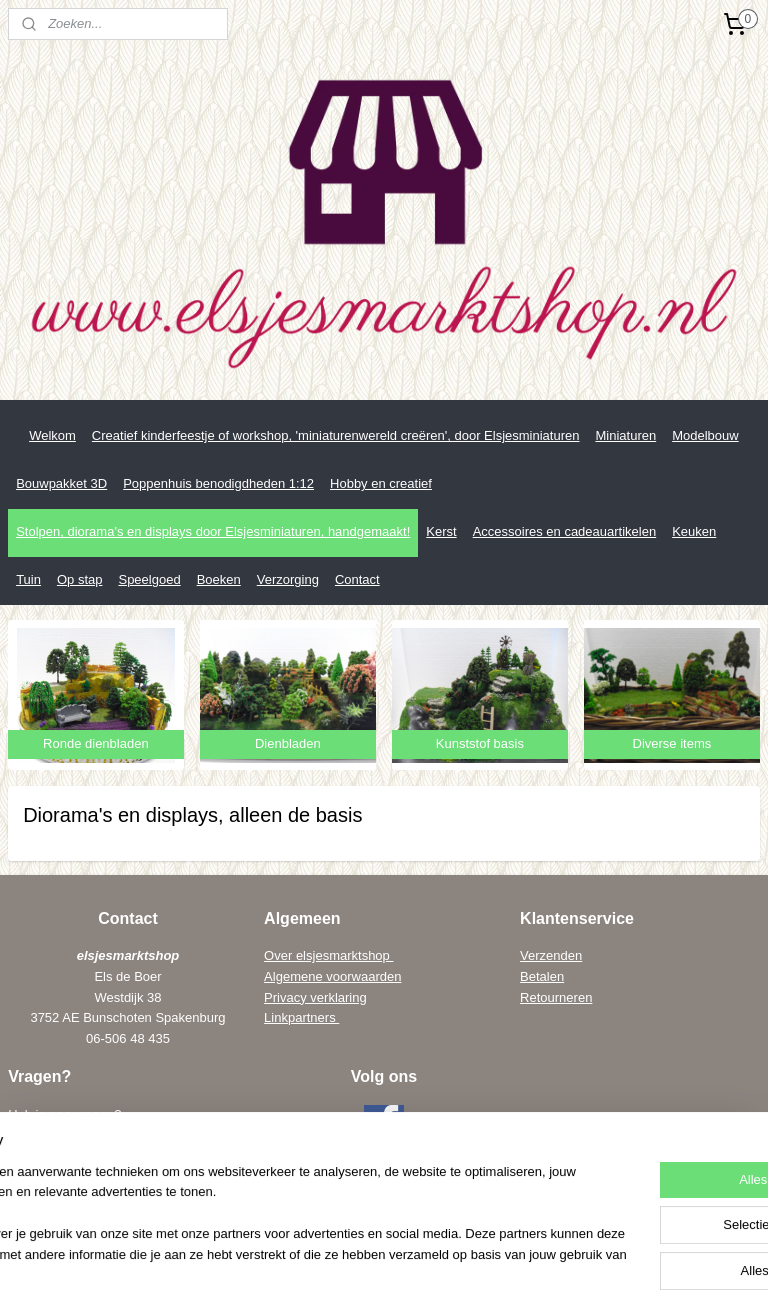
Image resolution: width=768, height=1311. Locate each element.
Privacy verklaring (315, 997)
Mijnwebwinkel (603, 1274)
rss (383, 1274)
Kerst (441, 531)
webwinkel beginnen (448, 1274)
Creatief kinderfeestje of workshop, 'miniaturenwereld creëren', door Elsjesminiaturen (336, 435)
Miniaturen (625, 435)
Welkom (52, 435)
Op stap (80, 579)
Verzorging (288, 579)
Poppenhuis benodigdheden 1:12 (218, 483)
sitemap (347, 1274)
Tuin (28, 579)
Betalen (542, 976)
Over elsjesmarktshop (328, 955)
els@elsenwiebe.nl (100, 1197)
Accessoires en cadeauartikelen (565, 531)
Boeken (219, 579)
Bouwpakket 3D (61, 483)
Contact (357, 579)
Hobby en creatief (381, 483)
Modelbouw (705, 435)
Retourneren (556, 997)
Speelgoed (149, 579)
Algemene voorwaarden (332, 976)
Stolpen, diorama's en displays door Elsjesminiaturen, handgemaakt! (213, 531)
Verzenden (551, 955)
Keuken (694, 531)
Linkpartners (301, 1017)
